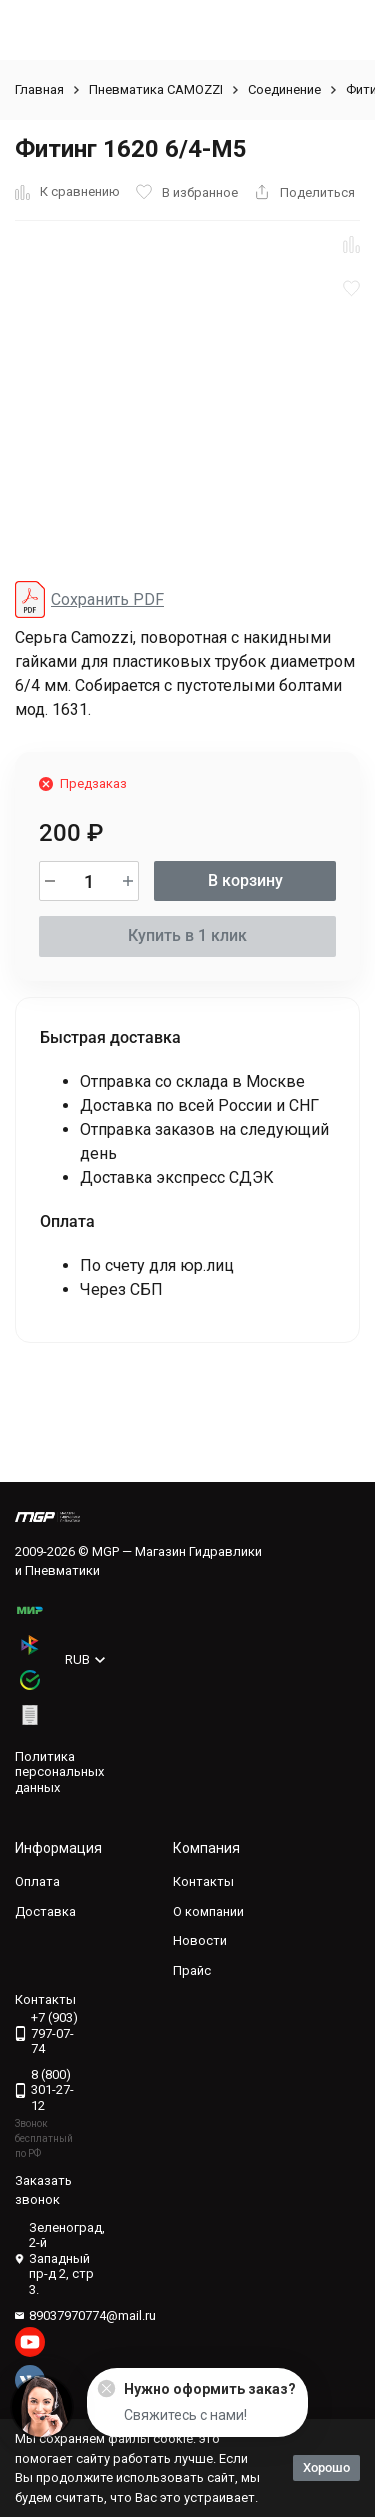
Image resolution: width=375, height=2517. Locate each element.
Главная (39, 89)
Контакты (203, 1881)
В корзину (245, 880)
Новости (200, 1940)
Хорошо (326, 2467)
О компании (208, 1911)
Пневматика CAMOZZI (156, 89)
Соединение (284, 89)
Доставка (45, 1911)
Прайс (192, 1970)
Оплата (37, 1881)
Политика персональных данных (59, 1772)
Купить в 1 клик (187, 935)
